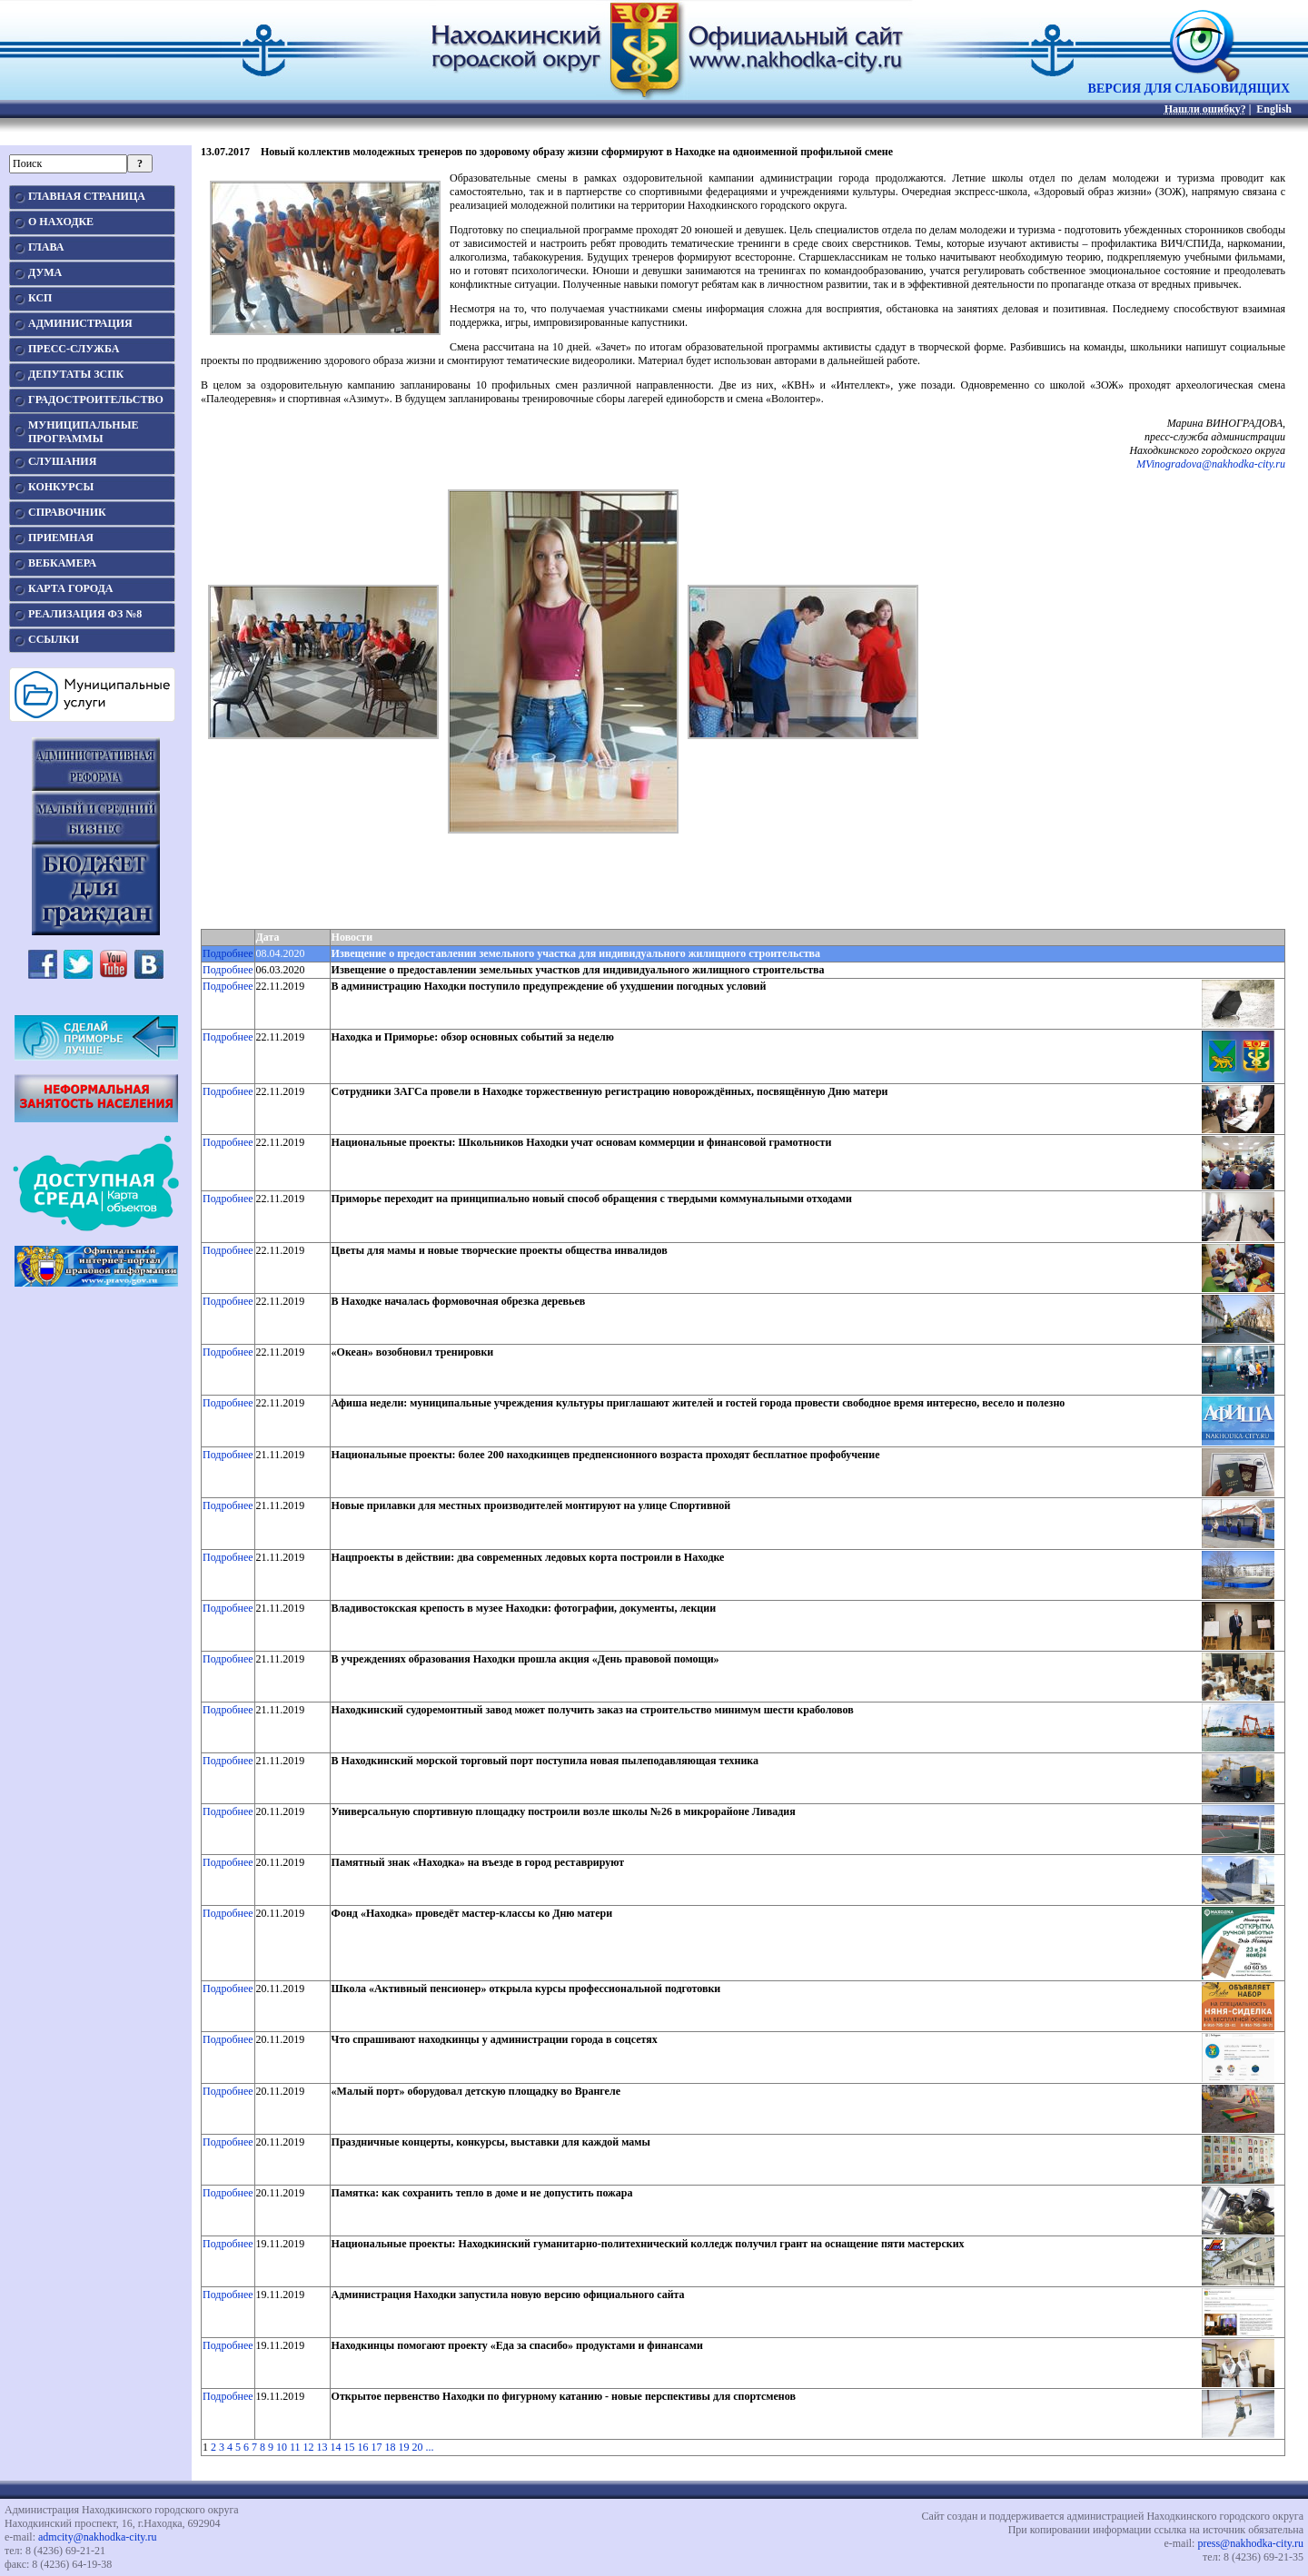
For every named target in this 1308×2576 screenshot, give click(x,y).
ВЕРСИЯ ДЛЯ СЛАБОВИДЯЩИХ (1189, 83)
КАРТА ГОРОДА (71, 588)
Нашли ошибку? (1205, 109)
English (1274, 109)
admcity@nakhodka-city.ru (97, 2537)
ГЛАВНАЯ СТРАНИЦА (86, 196)
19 (404, 2447)
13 (322, 2447)
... (430, 2447)
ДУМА (45, 272)
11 (295, 2447)
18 (390, 2447)
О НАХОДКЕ (61, 221)
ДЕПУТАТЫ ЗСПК (76, 374)
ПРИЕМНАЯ (61, 537)
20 (417, 2447)
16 (363, 2447)
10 (281, 2447)
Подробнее (228, 953)
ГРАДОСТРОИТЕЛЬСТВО (96, 399)
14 (336, 2447)
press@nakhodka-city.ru (1250, 2543)
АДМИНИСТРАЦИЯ (80, 323)
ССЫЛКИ (53, 639)
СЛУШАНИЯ (62, 461)
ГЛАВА (46, 247)
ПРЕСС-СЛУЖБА (73, 348)
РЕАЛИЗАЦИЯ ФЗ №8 (85, 613)
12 (308, 2447)
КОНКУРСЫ (61, 486)
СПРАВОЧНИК (67, 512)
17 (377, 2447)
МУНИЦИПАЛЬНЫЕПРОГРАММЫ (83, 432)
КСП (40, 297)
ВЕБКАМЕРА (62, 563)
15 (349, 2447)
